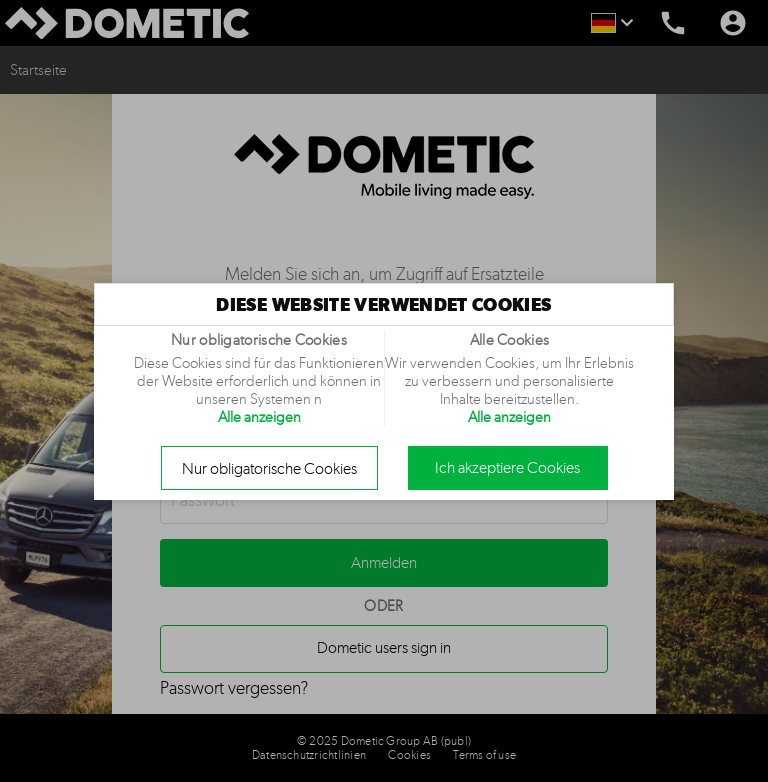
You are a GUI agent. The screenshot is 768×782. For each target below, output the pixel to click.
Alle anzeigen (259, 417)
